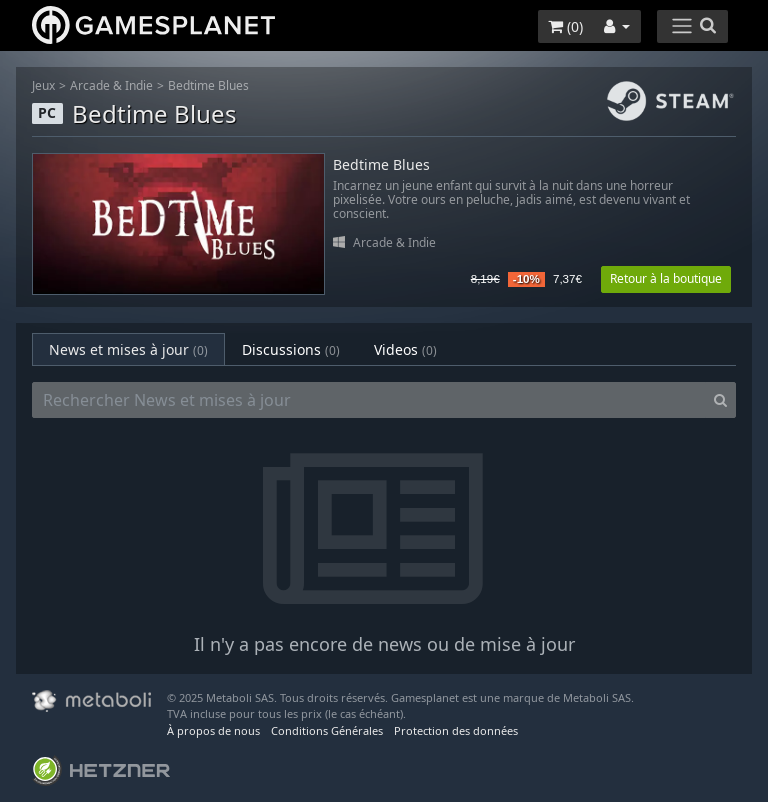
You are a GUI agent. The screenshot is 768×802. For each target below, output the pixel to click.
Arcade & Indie (111, 85)
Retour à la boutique (666, 278)
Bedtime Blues (208, 85)
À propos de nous (213, 730)
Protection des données (456, 730)
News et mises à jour (128, 349)
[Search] (720, 400)
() (565, 26)
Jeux (43, 85)
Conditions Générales (327, 730)
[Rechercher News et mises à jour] (369, 400)
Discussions (291, 349)
